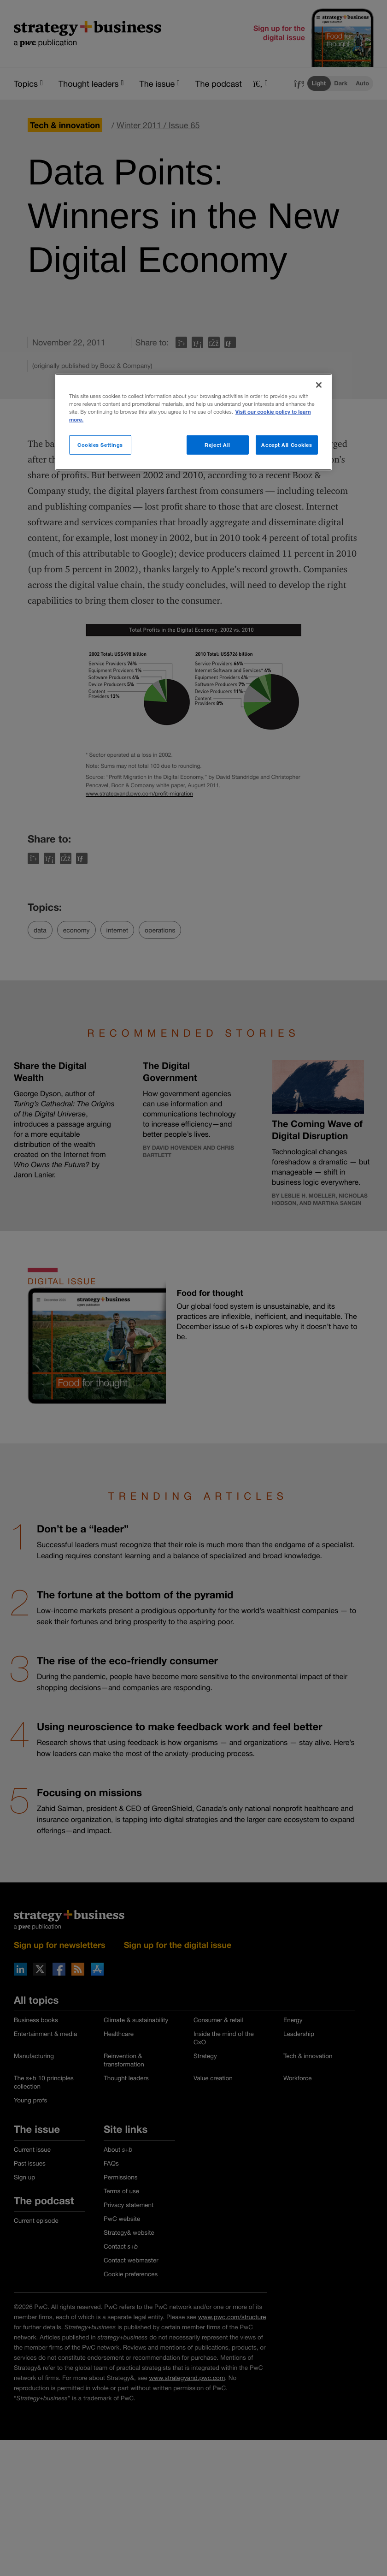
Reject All (217, 444)
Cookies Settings (100, 444)
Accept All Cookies (286, 444)
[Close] (319, 385)
